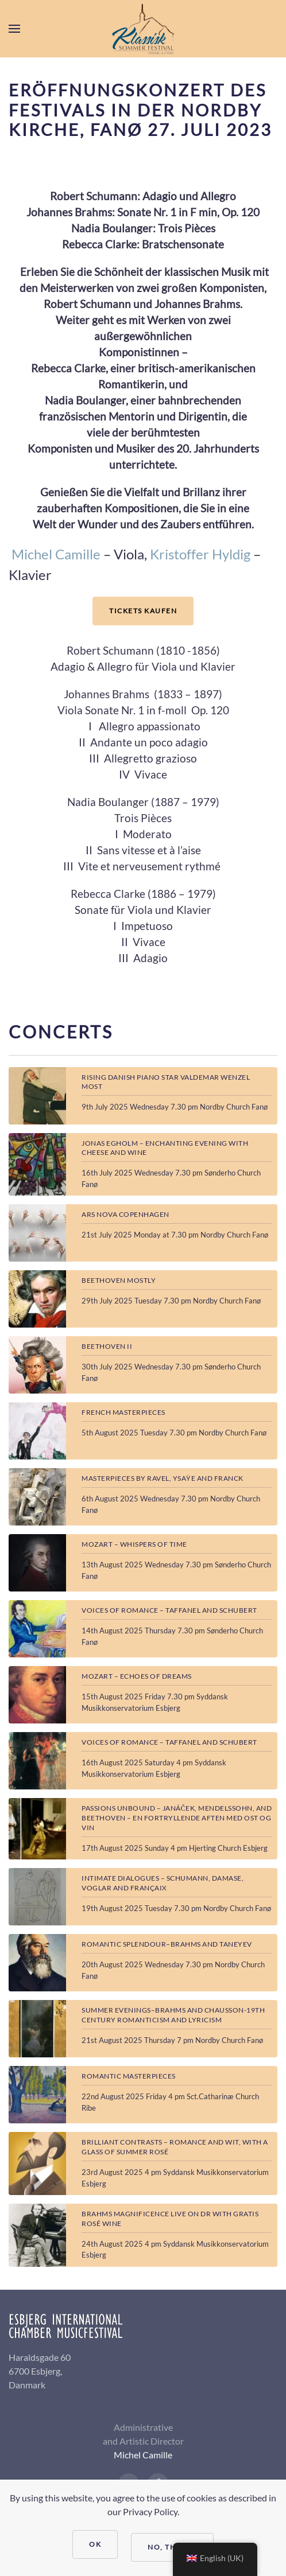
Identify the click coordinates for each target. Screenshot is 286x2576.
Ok (95, 2544)
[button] (14, 28)
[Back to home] (143, 28)
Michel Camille (56, 554)
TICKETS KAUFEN (143, 610)
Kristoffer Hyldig (200, 554)
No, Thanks (172, 2547)
